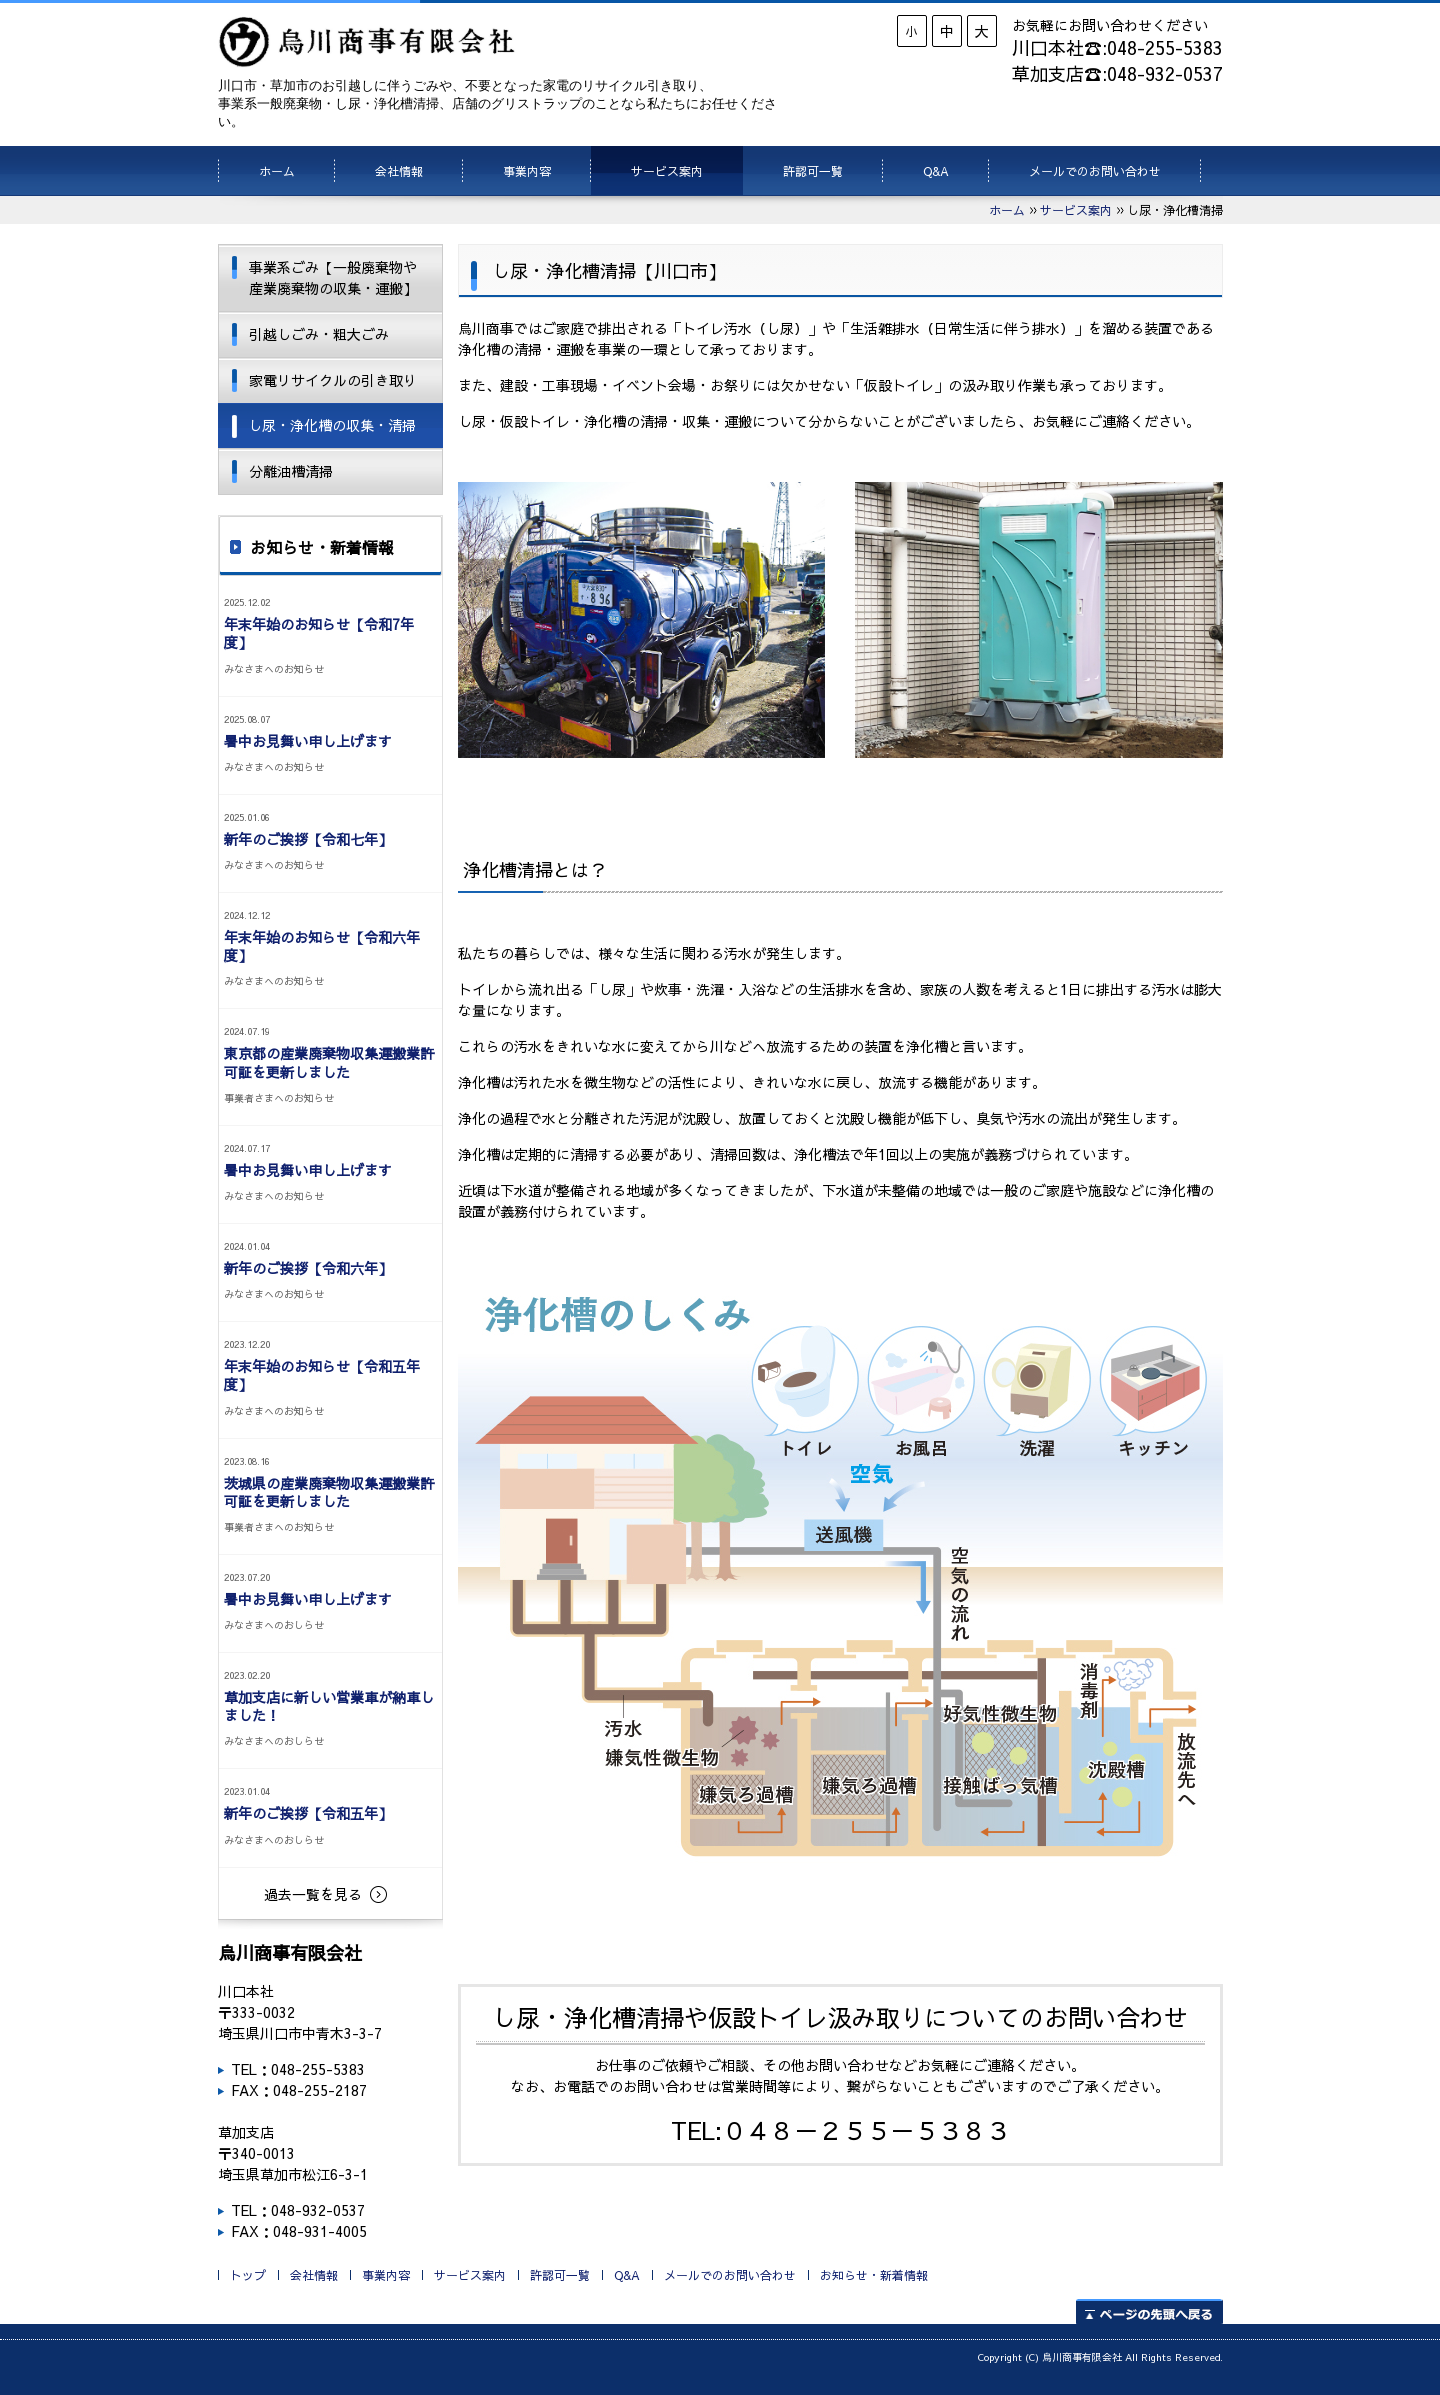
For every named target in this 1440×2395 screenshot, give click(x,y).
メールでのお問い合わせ (1095, 171)
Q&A (936, 171)
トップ (248, 2275)
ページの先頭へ (1149, 2311)
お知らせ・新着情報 (874, 2275)
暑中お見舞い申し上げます (308, 741)
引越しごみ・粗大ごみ (319, 334)
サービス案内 (667, 171)
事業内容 (527, 171)
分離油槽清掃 (291, 471)
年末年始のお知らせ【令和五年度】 (322, 1375)
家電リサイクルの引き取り (333, 380)
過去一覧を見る (313, 1894)
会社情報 (399, 171)
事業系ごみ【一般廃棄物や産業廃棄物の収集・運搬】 (333, 277)
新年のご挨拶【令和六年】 (308, 1268)
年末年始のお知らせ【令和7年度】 (319, 633)
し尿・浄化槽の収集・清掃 (332, 425)
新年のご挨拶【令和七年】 (308, 839)
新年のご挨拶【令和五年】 (308, 1813)
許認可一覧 (813, 171)
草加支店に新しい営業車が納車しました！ (329, 1706)
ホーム (277, 171)
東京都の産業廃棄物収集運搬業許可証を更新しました (329, 1062)
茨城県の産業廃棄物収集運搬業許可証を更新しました (329, 1492)
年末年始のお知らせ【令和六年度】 (322, 946)
